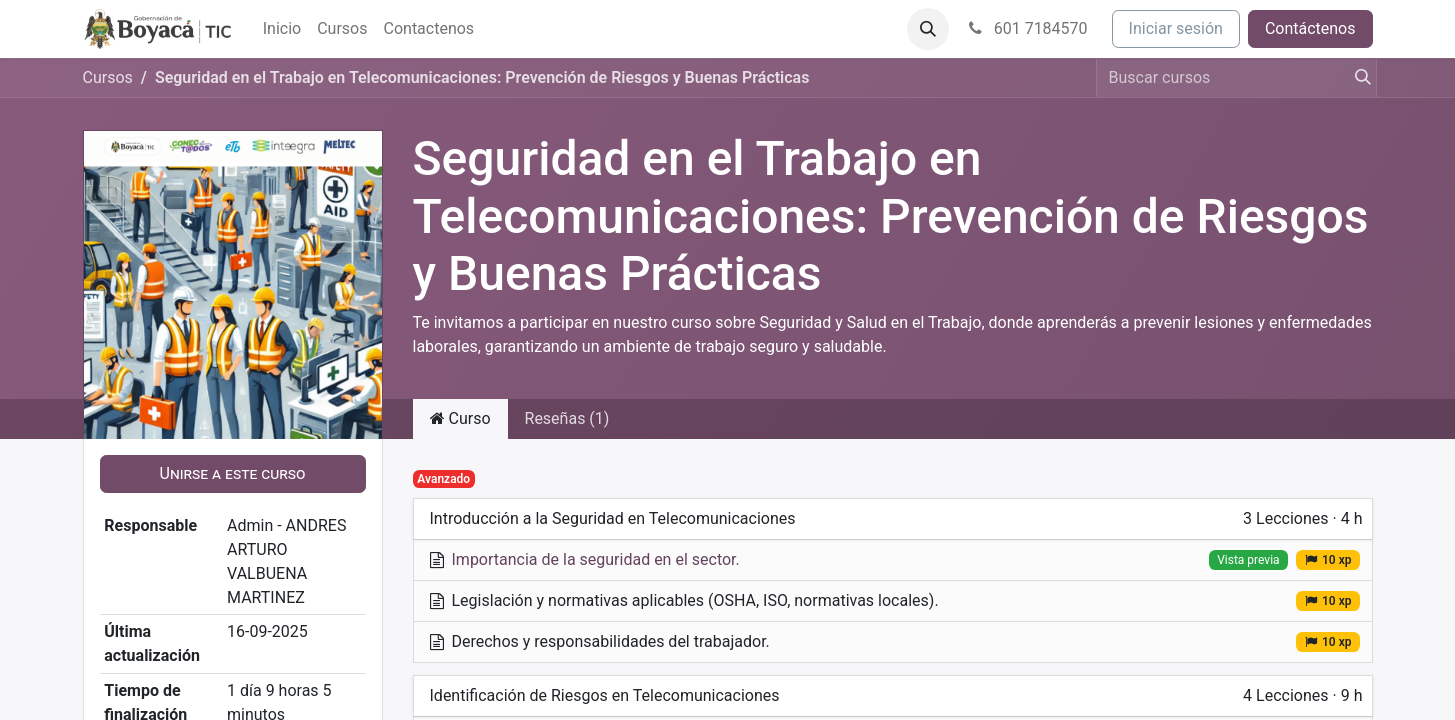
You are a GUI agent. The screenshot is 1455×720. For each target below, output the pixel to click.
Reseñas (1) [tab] (567, 418)
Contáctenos (1310, 28)
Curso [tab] (460, 418)
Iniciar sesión (1176, 28)
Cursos (108, 77)
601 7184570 (1026, 28)
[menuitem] (282, 29)
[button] (928, 29)
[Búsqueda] (1357, 78)
